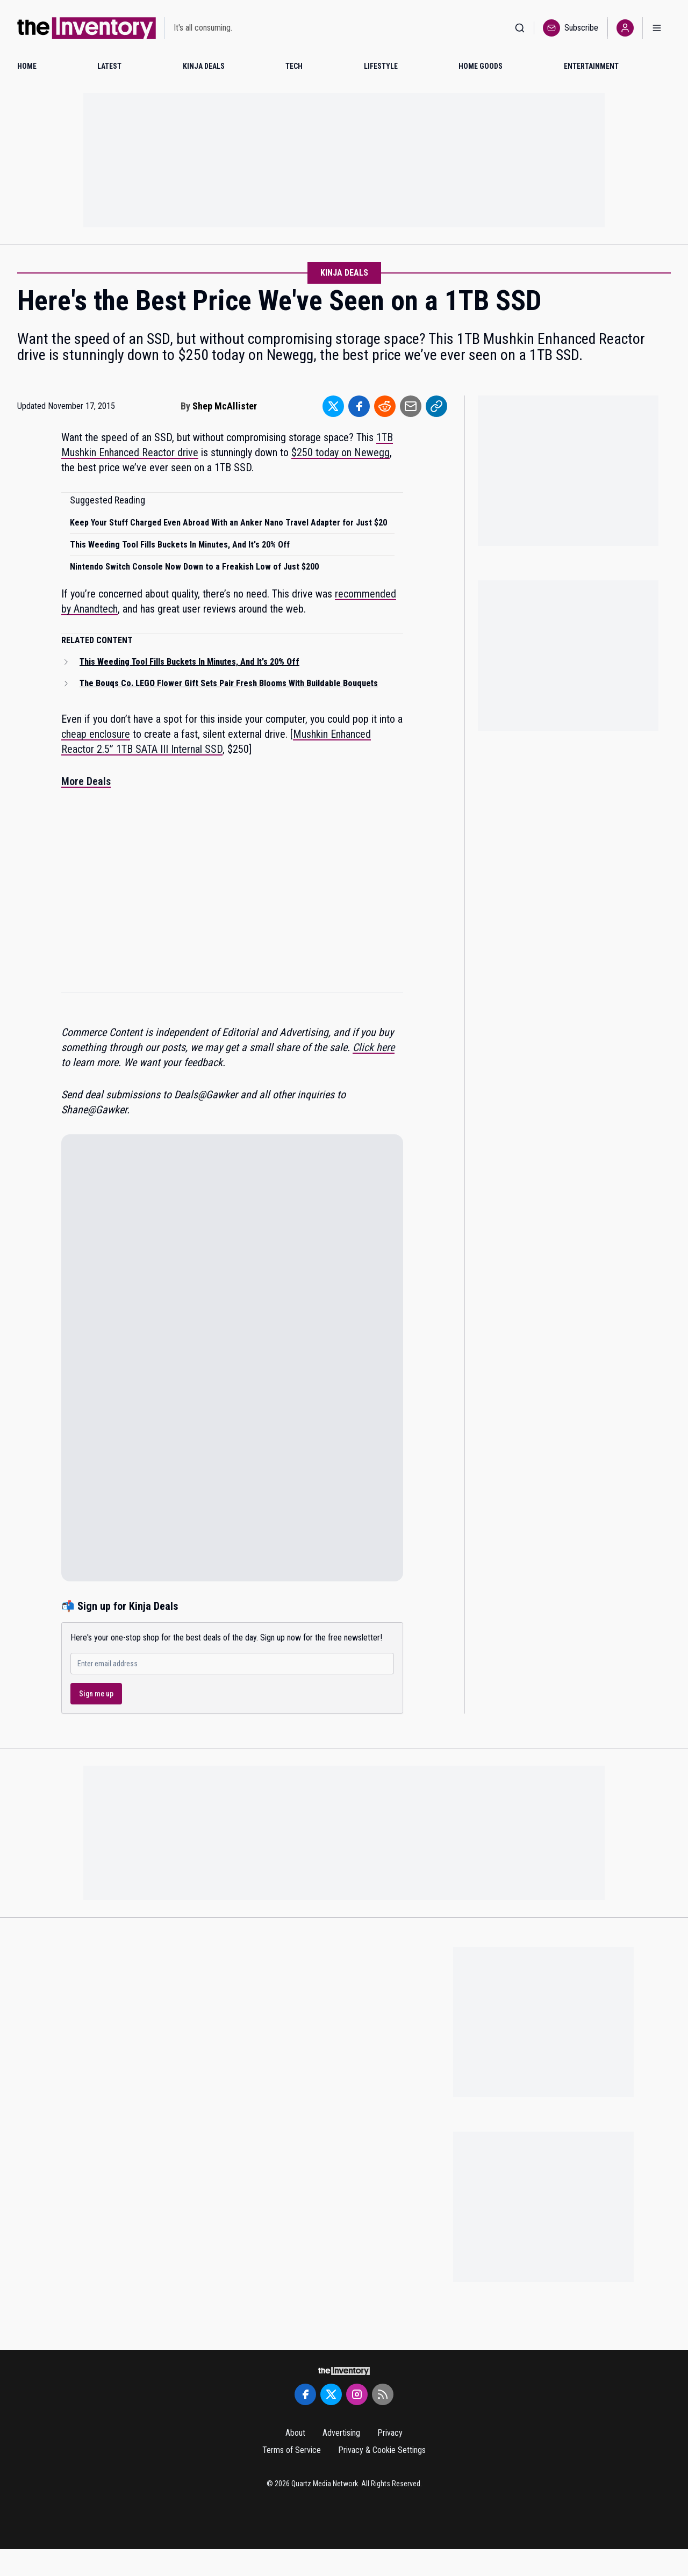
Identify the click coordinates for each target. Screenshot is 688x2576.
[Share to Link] (436, 406)
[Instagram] (357, 2394)
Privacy (390, 2433)
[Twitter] (331, 2394)
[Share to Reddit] (385, 406)
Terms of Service (291, 2450)
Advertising (341, 2433)
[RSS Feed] (382, 2394)
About (295, 2433)
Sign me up (96, 1693)
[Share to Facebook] (359, 406)
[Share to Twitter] (333, 406)
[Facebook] (305, 2394)
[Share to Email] (410, 406)
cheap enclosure (95, 734)
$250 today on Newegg (340, 452)
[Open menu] (656, 28)
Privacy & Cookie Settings (382, 2450)
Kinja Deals (344, 273)
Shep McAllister (224, 406)
